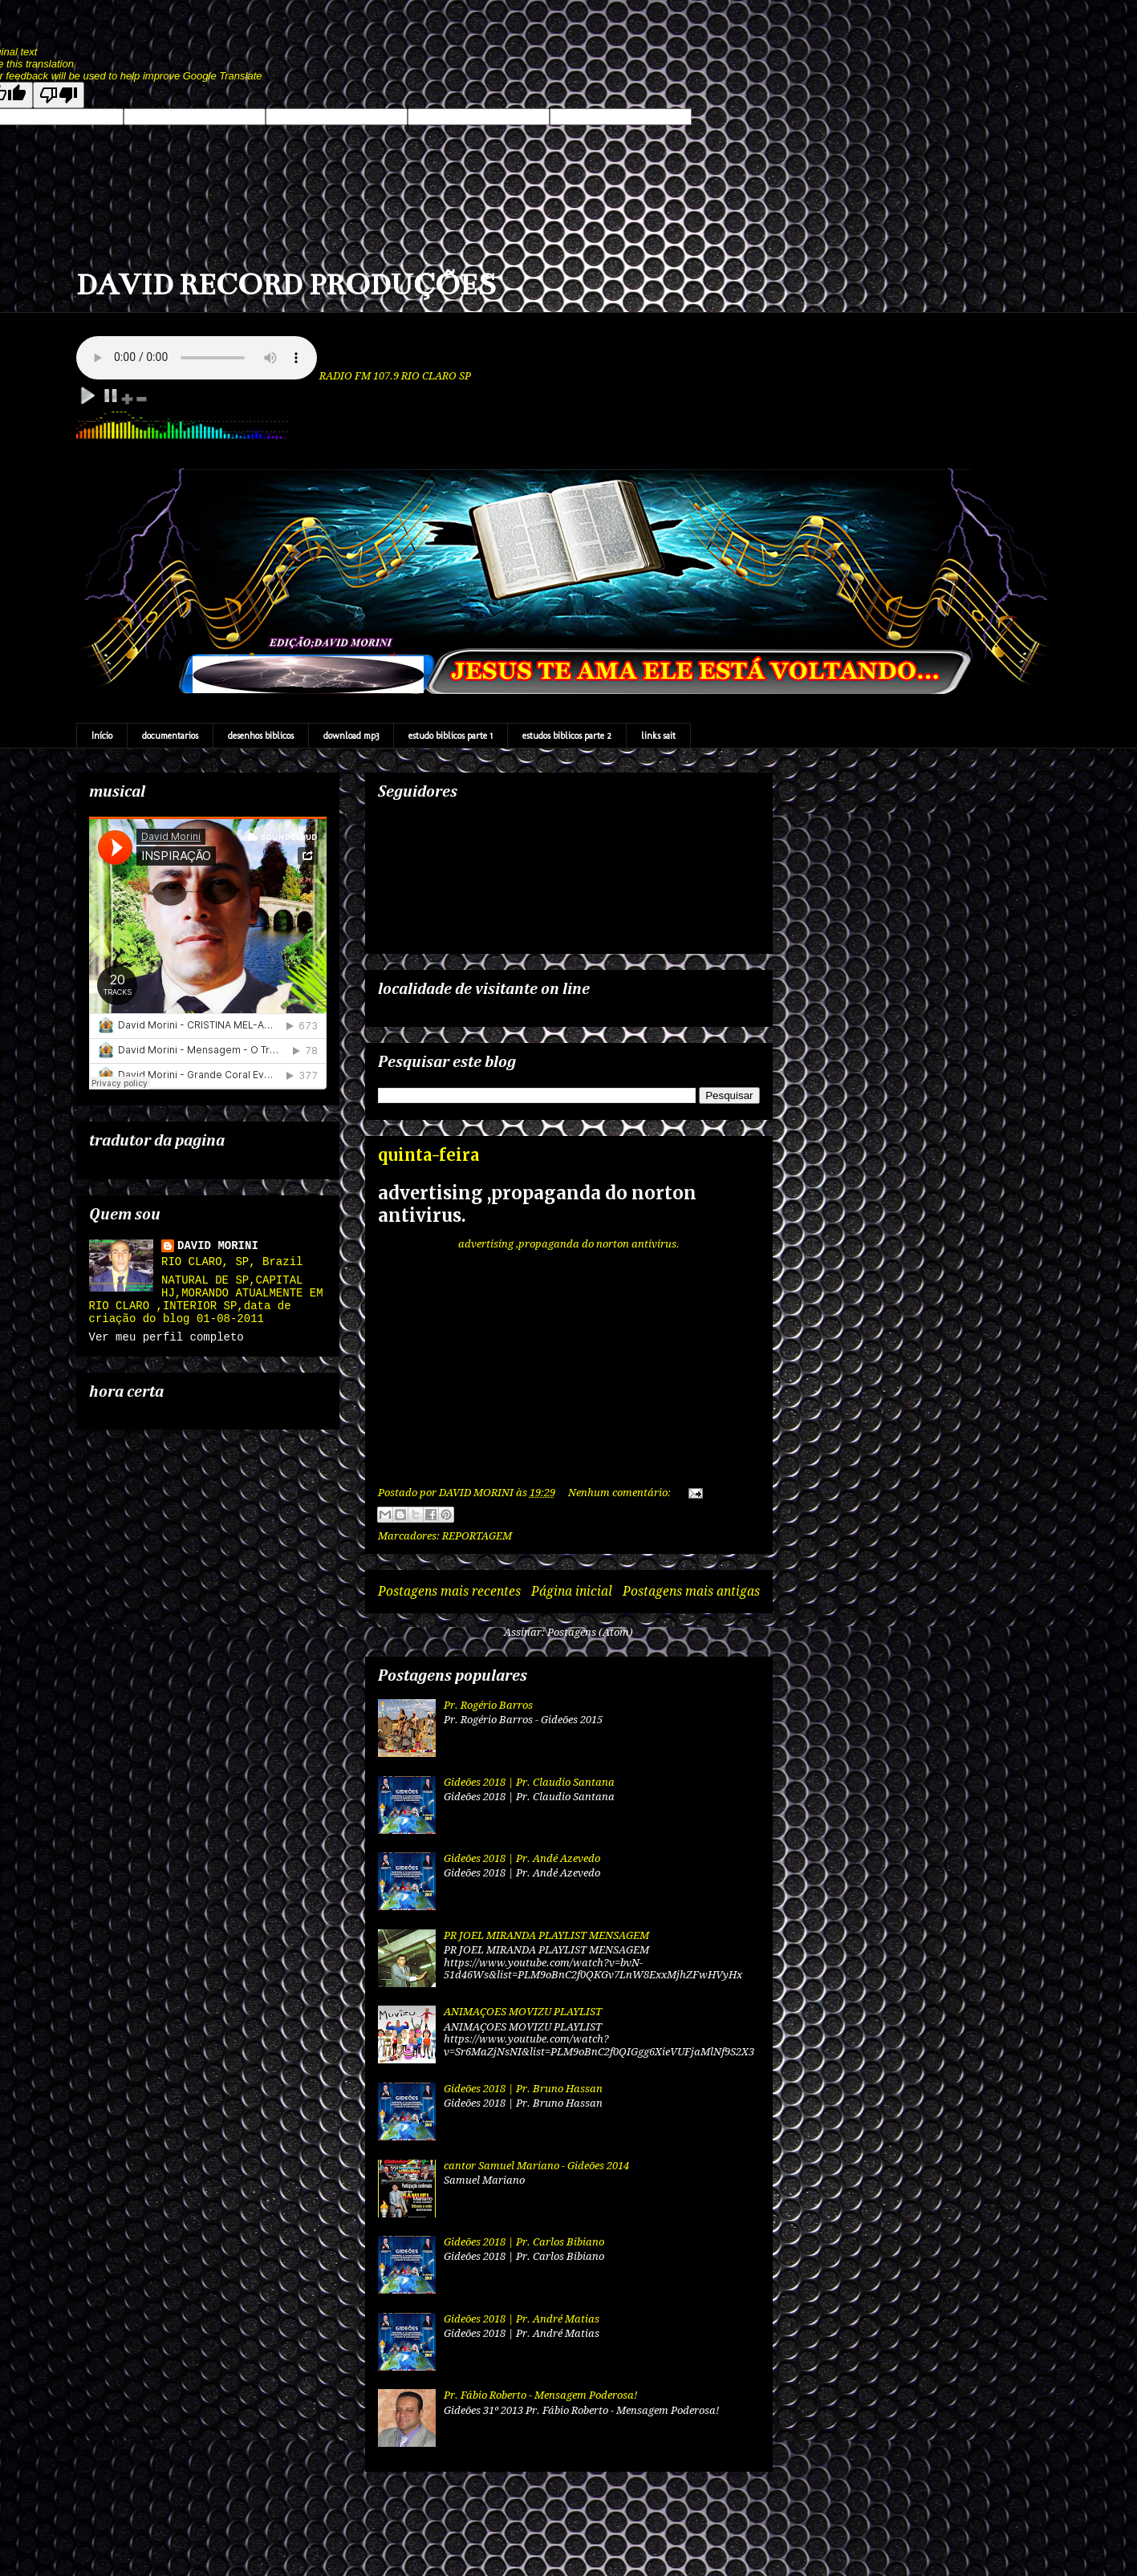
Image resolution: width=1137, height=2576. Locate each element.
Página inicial (571, 1591)
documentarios (170, 735)
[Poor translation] (58, 95)
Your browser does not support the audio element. (196, 357)
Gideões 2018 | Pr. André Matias (521, 2319)
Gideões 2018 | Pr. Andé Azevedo (522, 1858)
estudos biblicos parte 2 (566, 735)
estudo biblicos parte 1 (450, 735)
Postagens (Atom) (590, 1632)
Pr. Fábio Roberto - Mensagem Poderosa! (540, 2395)
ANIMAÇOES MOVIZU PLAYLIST (523, 2012)
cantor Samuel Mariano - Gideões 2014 (536, 2166)
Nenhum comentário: (620, 1493)
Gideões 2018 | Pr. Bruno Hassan (523, 2089)
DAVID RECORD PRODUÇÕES (286, 284)
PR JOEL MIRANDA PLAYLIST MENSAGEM (546, 1935)
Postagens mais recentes (449, 1591)
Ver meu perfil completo (166, 1337)
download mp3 (351, 735)
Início (101, 735)
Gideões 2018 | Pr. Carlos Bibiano (524, 2242)
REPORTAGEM (477, 1536)
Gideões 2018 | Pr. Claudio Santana (529, 1782)
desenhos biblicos (261, 735)
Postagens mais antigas (691, 1591)
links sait (658, 735)
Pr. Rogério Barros (488, 1705)
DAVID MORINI (217, 1245)
